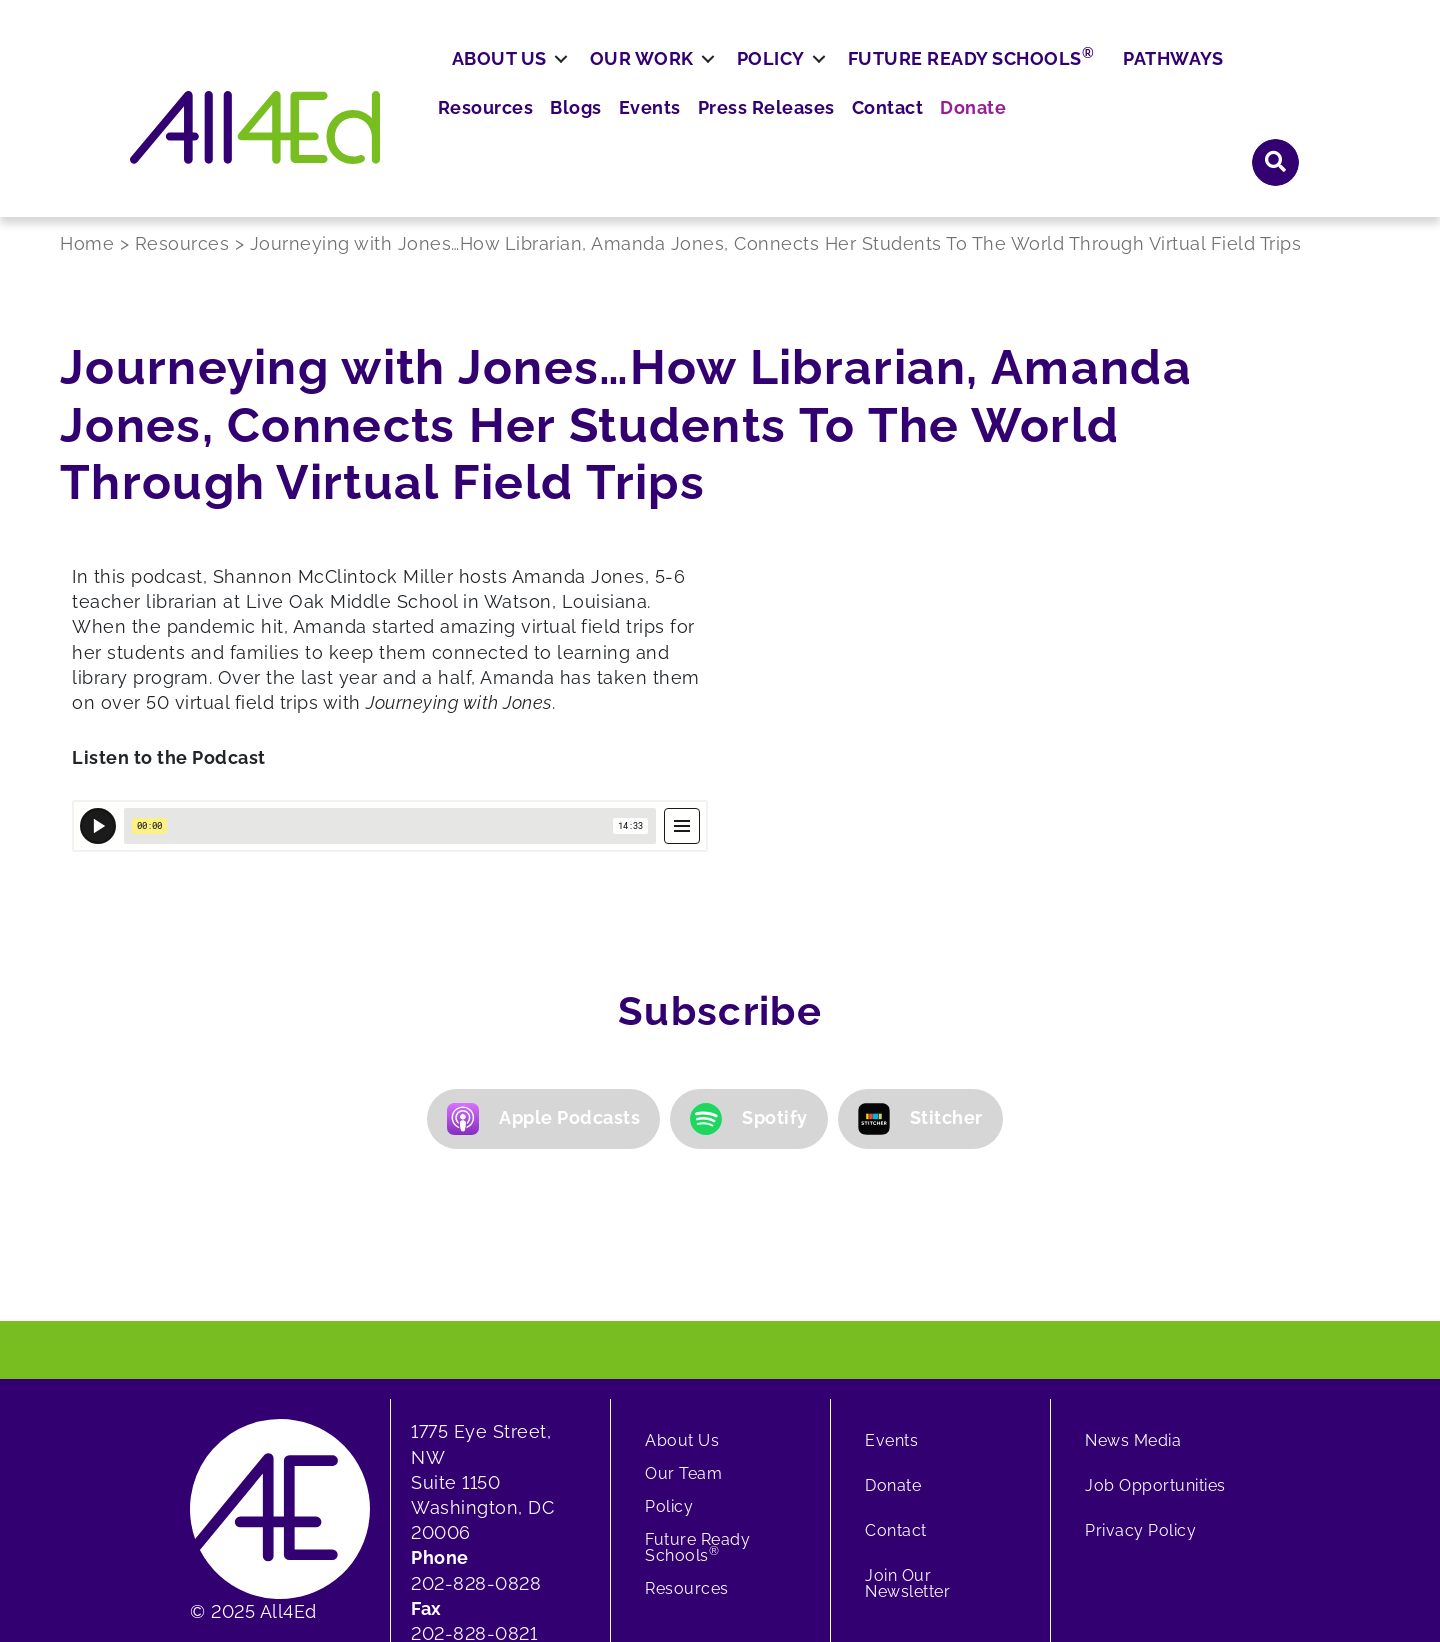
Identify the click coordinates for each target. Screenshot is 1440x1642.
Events (894, 79)
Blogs (826, 79)
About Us (572, 136)
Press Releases (1001, 79)
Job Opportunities (1155, 1314)
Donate (1191, 79)
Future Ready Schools (1044, 135)
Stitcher (920, 948)
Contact (1112, 79)
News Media (1133, 1269)
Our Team (683, 1302)
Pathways (1246, 136)
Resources (742, 79)
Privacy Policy (1140, 1359)
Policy (844, 136)
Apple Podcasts (543, 948)
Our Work (715, 136)
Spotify (749, 948)
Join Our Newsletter (907, 1412)
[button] (1025, 1544)
